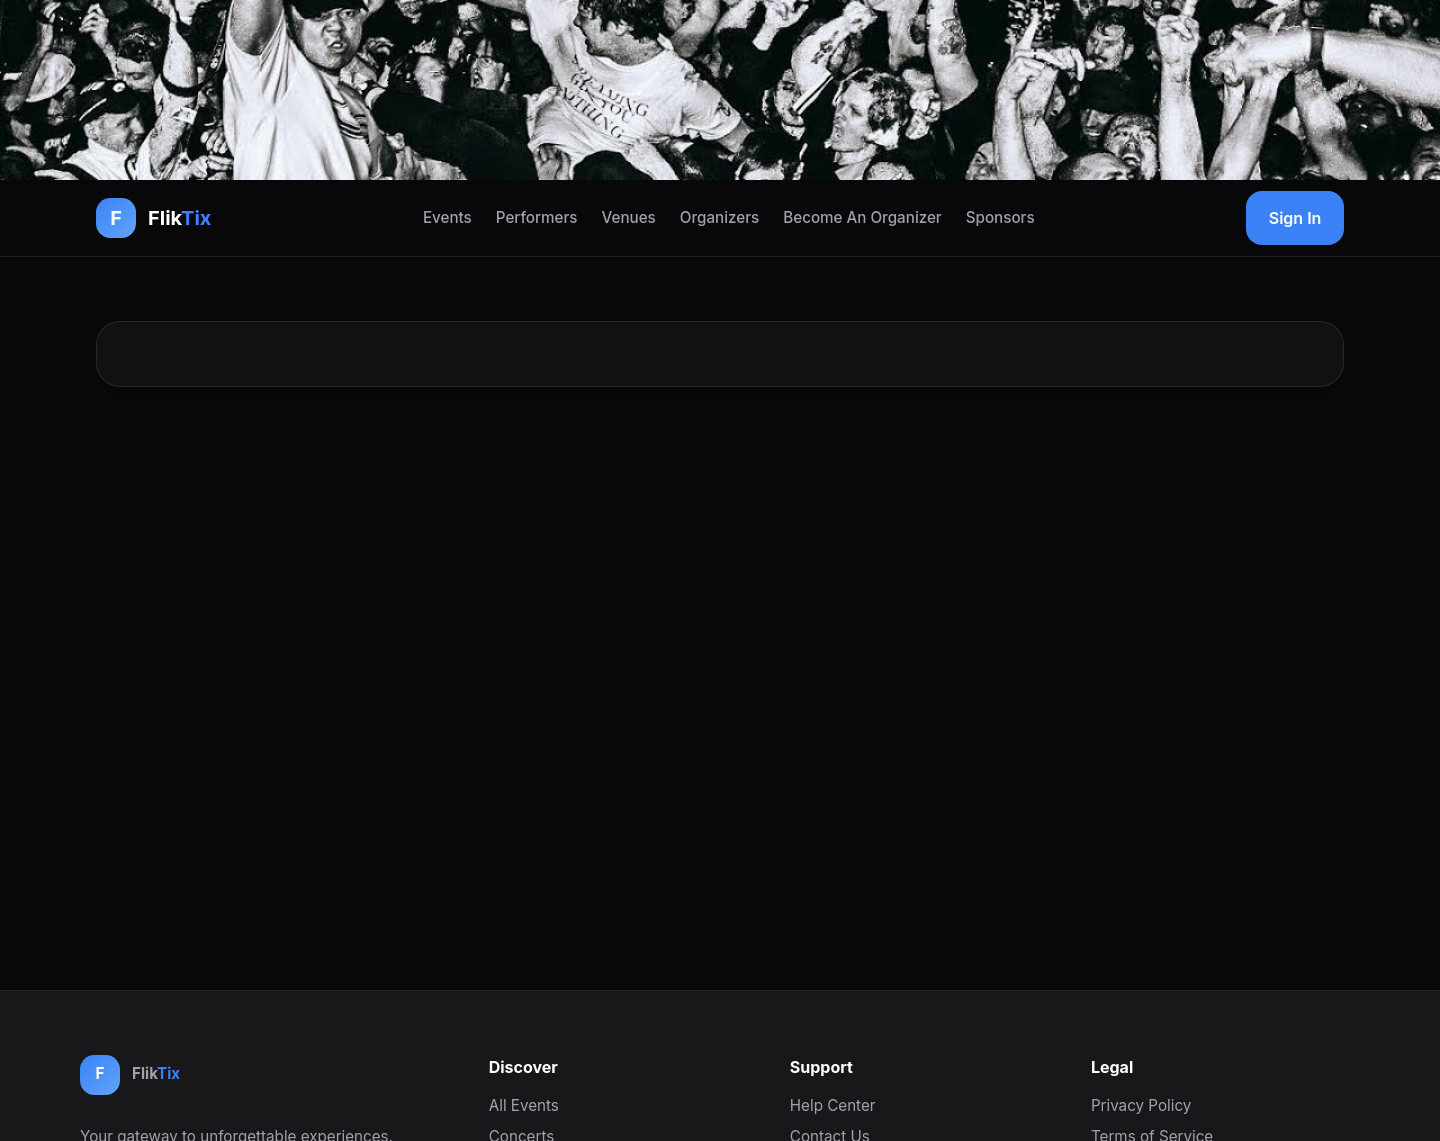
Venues (629, 217)
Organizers (719, 217)
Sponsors (1000, 217)
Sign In (1295, 218)
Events (447, 217)
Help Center (833, 1105)
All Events (524, 1105)
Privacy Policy (1141, 1105)
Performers (537, 217)
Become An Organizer (862, 217)
